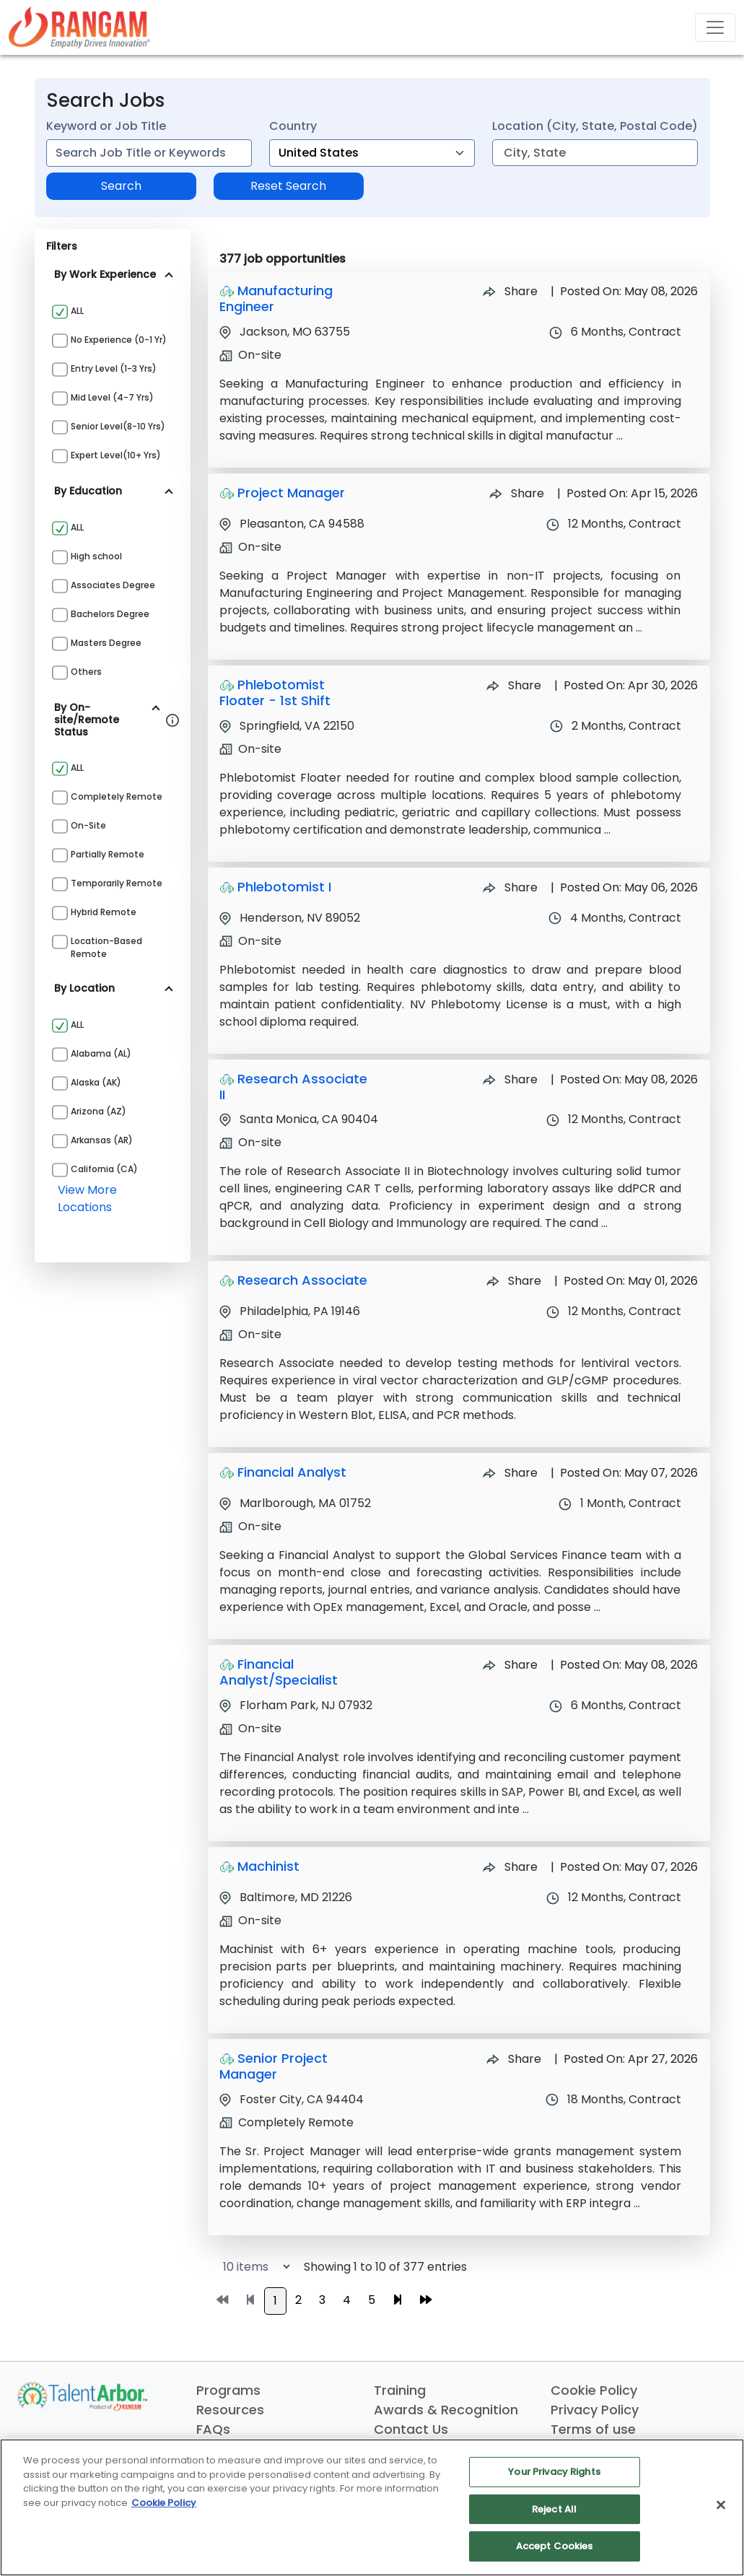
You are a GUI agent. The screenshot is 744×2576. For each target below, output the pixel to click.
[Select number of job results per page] (250, 2266)
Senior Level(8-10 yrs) (118, 426)
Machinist (268, 1866)
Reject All (554, 2509)
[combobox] (149, 153)
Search (121, 186)
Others (86, 671)
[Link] (79, 27)
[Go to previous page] (250, 2300)
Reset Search (288, 186)
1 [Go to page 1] (275, 2300)
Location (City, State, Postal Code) (595, 126)
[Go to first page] (222, 2300)
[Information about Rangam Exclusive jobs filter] (172, 719)
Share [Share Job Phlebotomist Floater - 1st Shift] (513, 685)
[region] (372, 2507)
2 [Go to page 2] (298, 2300)
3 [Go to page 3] (322, 2300)
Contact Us (411, 2429)
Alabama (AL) (101, 1053)
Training (400, 2390)
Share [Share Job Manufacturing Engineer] (510, 291)
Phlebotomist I (284, 887)
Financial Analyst (291, 1472)
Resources (230, 2410)
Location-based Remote (106, 947)
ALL (77, 311)
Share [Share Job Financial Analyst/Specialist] (510, 1664)
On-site (88, 825)
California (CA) (104, 1169)
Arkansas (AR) (102, 1140)
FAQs (213, 2429)
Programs (228, 2390)
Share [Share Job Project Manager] (516, 493)
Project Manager (291, 493)
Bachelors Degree (110, 614)
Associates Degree (113, 585)
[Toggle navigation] (715, 27)
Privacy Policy (595, 2410)
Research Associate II (293, 1087)
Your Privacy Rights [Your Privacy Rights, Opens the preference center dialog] (554, 2472)
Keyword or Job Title (106, 126)
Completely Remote (116, 796)
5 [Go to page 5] (371, 2300)
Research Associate (302, 1280)
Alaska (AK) (96, 1082)
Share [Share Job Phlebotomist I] (510, 887)
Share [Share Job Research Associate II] (510, 1079)
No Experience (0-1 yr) (119, 339)
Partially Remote (107, 854)
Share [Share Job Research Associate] (513, 1280)
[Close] (721, 2505)
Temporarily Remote (116, 883)
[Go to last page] (425, 2300)
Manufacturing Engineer (276, 298)
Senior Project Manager (273, 2066)
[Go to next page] (397, 2300)
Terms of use (593, 2429)
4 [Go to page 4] (347, 2300)
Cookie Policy (594, 2390)
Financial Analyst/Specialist (278, 1672)
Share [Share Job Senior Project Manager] (513, 2059)
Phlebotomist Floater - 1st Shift (275, 693)
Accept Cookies (554, 2546)
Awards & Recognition (446, 2410)
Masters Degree (106, 643)
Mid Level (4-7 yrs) (112, 397)
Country (293, 126)
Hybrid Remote (103, 912)
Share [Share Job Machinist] (510, 1867)
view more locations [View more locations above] (87, 1198)
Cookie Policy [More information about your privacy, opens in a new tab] (163, 2503)
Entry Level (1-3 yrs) (114, 368)
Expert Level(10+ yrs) (116, 455)
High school (96, 556)
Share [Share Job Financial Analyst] (510, 1472)
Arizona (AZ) (98, 1111)
